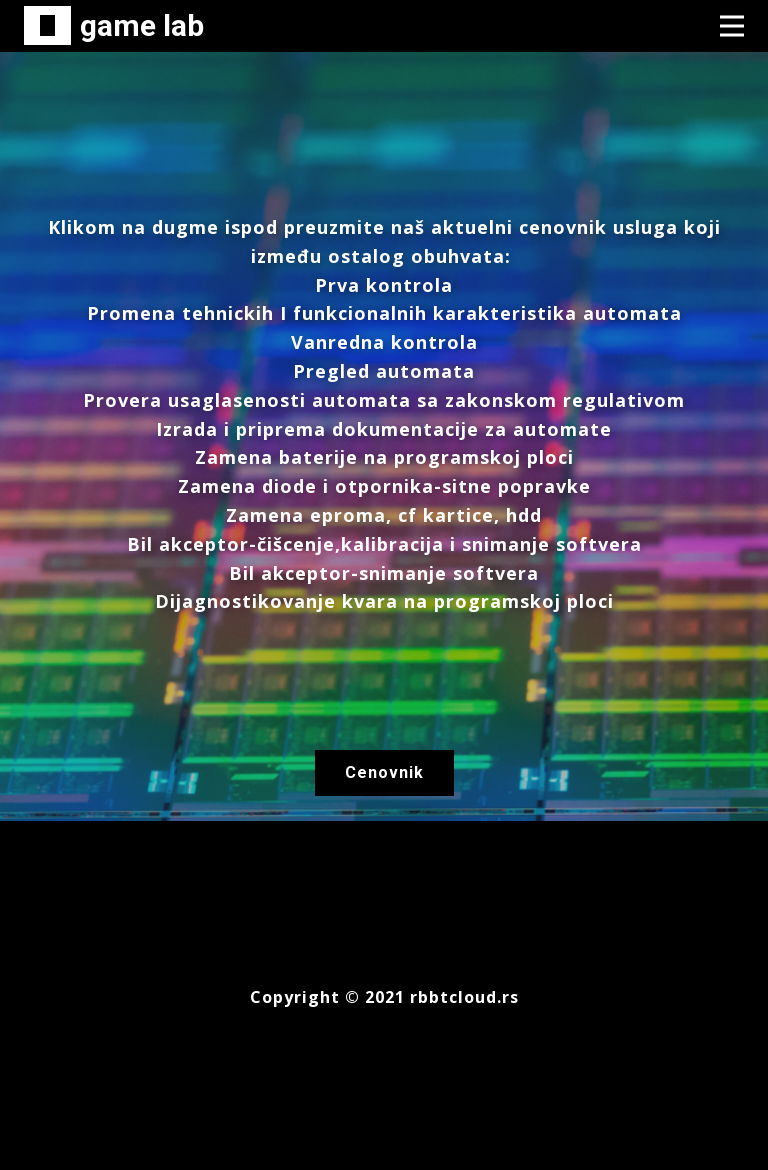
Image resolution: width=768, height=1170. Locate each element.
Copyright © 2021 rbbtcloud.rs (384, 997)
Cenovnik (384, 772)
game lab (142, 25)
